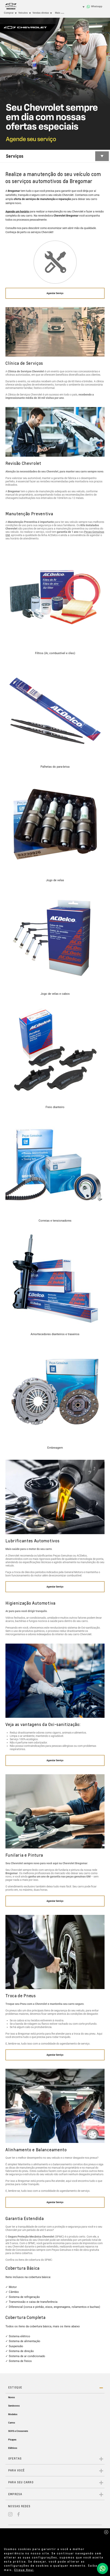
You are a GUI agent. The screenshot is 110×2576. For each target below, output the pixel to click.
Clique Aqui (24, 2570)
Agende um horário (17, 211)
